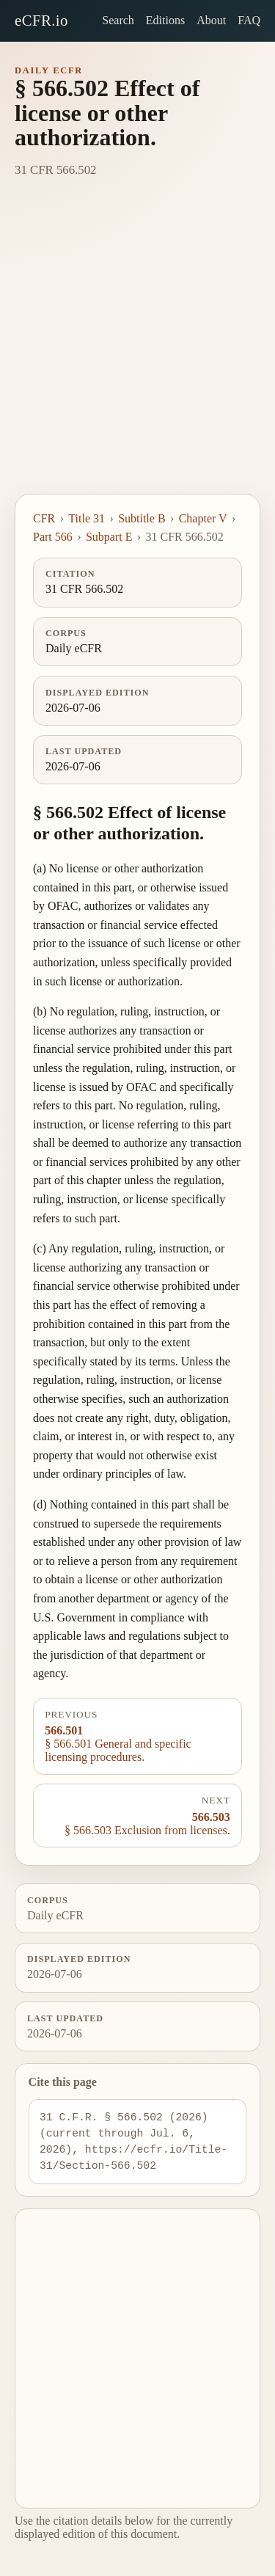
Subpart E (109, 536)
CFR (44, 518)
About (211, 20)
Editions (165, 20)
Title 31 (86, 518)
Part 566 (53, 536)
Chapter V (203, 518)
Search (118, 20)
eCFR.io (41, 20)
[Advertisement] (137, 348)
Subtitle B (141, 518)
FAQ (249, 20)
